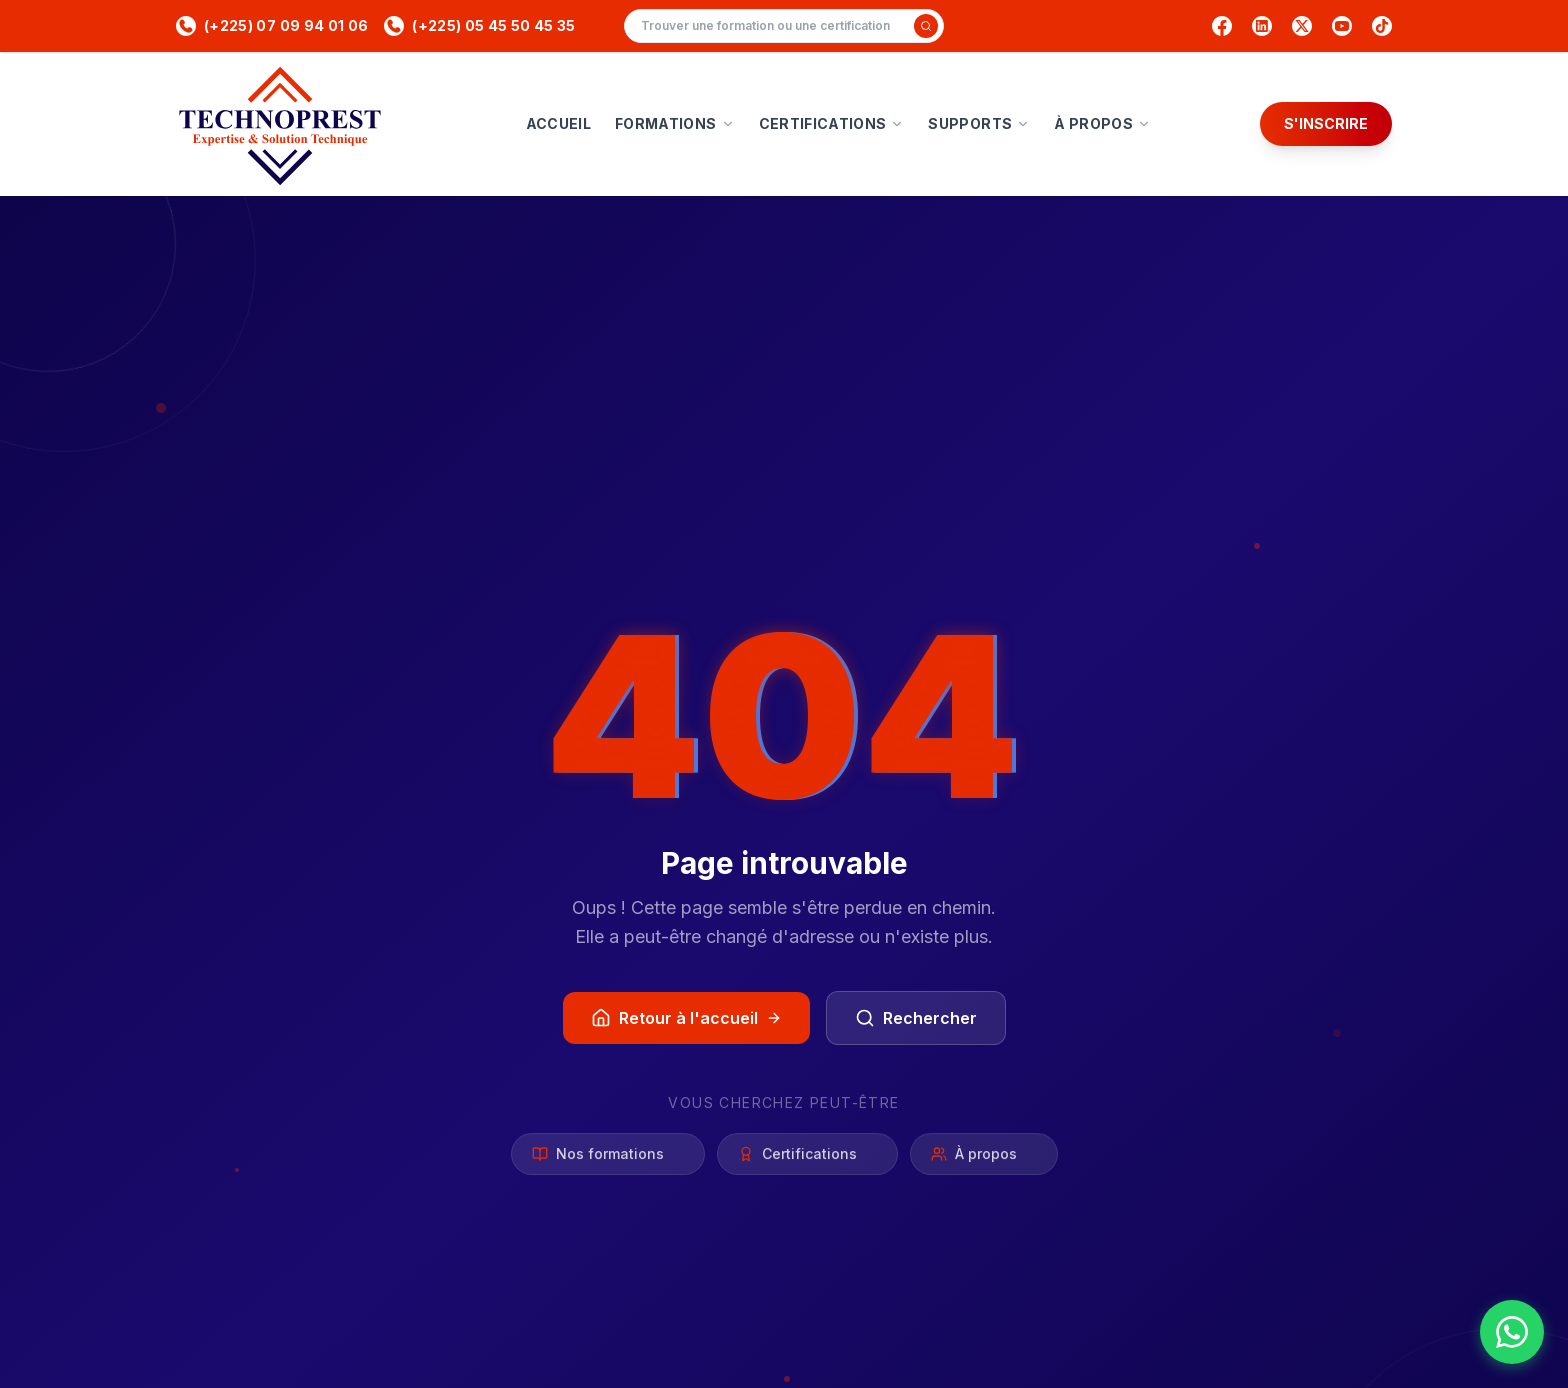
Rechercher (916, 1019)
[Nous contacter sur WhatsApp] (1512, 1332)
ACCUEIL (558, 123)
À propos (984, 1155)
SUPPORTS (979, 123)
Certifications (807, 1155)
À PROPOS (1102, 123)
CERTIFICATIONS (832, 123)
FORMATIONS (675, 123)
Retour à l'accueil (686, 1019)
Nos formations (608, 1155)
